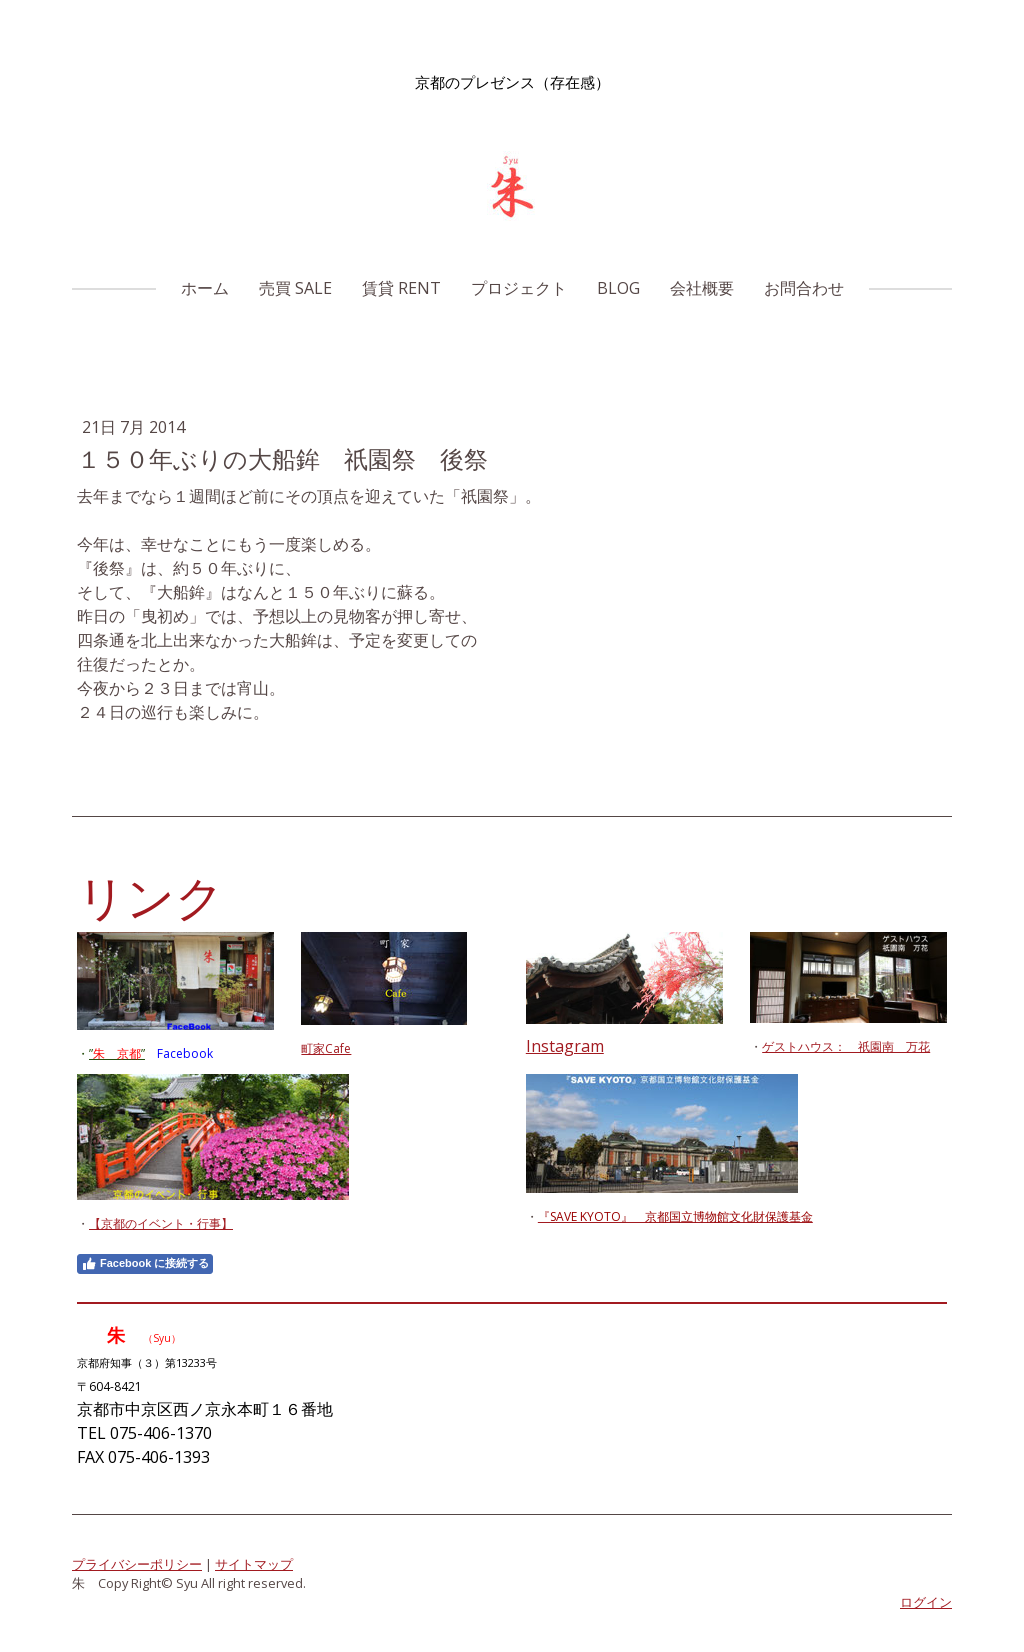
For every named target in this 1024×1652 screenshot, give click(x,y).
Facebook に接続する (145, 1264)
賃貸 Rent (401, 288)
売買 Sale (295, 288)
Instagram (565, 1046)
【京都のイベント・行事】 (161, 1223)
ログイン (926, 1602)
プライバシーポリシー (137, 1564)
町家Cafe (326, 1048)
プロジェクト (519, 288)
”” (117, 1053)
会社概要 (702, 288)
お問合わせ (804, 288)
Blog (618, 288)
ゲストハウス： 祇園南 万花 (846, 1046)
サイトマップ (254, 1564)
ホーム (205, 288)
